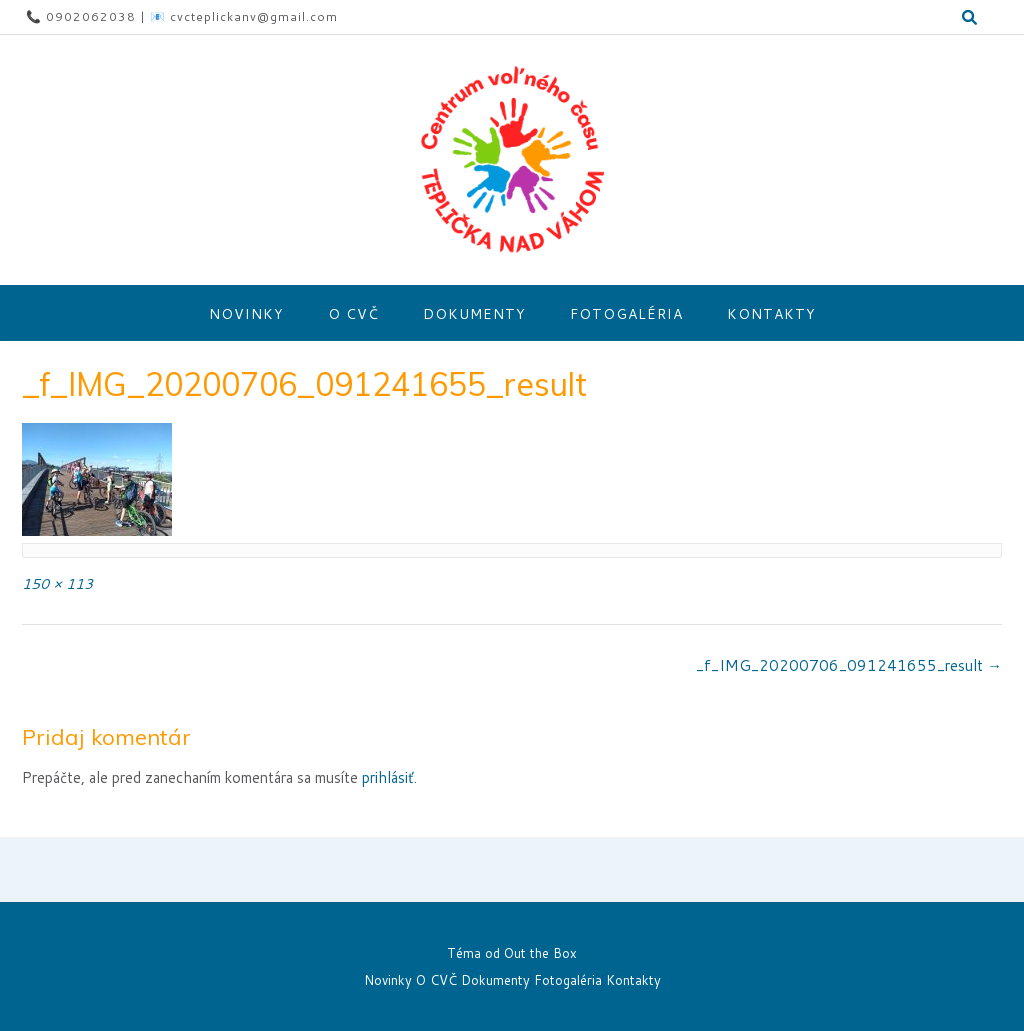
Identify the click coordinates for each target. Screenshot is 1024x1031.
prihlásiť (388, 777)
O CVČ (353, 314)
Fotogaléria (626, 314)
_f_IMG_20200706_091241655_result (849, 665)
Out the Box (540, 953)
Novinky (246, 314)
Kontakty (771, 314)
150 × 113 (57, 583)
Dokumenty (474, 314)
